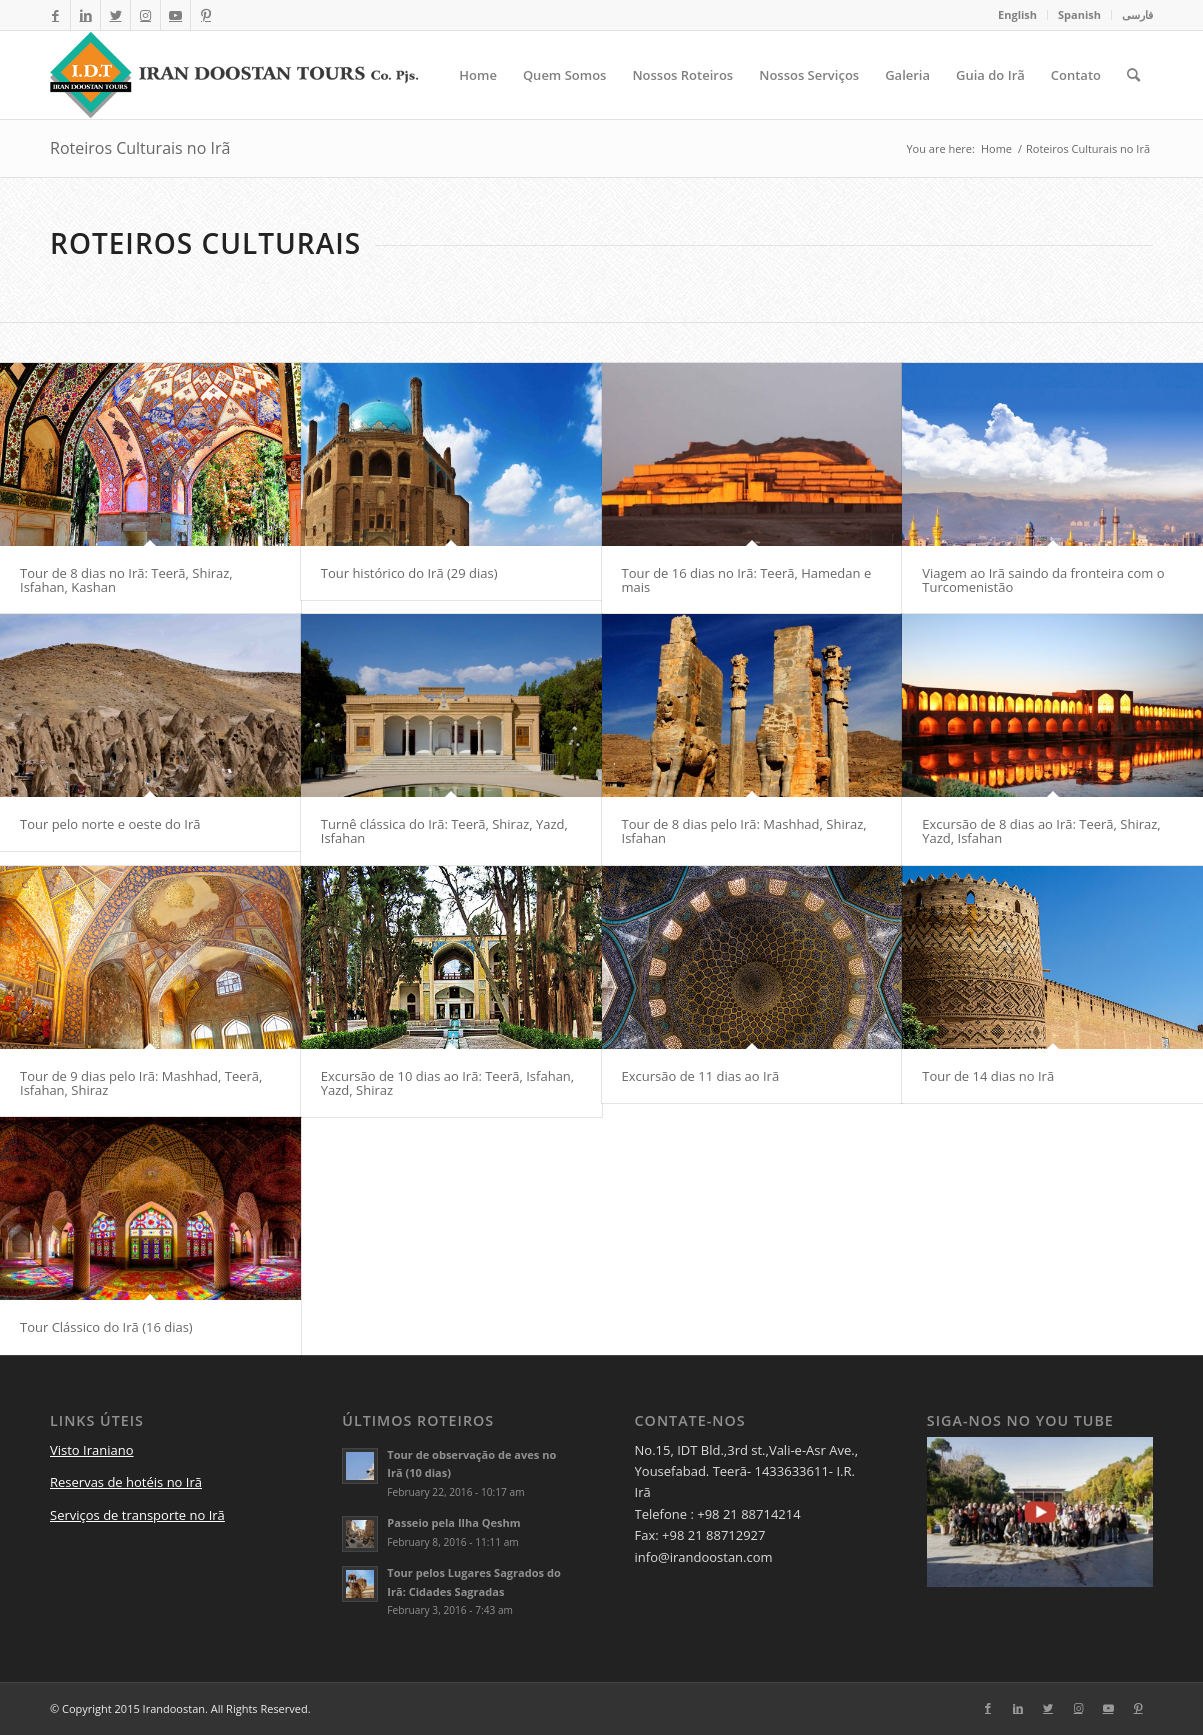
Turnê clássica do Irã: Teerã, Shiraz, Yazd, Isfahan (444, 831)
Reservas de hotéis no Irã (126, 1482)
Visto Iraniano (92, 1450)
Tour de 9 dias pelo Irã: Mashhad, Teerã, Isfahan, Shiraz (141, 1083)
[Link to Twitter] (115, 15)
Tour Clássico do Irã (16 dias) (106, 1327)
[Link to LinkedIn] (85, 15)
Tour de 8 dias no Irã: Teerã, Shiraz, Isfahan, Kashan (126, 580)
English (1017, 14)
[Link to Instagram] (145, 15)
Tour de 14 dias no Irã (988, 1076)
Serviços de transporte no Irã (137, 1515)
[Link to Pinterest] (206, 15)
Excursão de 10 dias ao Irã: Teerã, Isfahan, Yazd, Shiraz (447, 1083)
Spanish (1079, 14)
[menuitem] (1018, 15)
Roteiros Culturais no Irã (140, 148)
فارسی (1137, 14)
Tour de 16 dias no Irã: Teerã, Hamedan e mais (747, 580)
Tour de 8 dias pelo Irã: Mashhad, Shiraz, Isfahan (744, 831)
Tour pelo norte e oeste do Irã (110, 824)
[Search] (1133, 75)
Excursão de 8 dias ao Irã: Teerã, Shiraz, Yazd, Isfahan (1041, 831)
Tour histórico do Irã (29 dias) (409, 573)
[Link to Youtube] (175, 15)
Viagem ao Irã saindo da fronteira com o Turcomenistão (1043, 580)
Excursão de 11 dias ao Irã (701, 1076)
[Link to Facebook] (55, 15)
